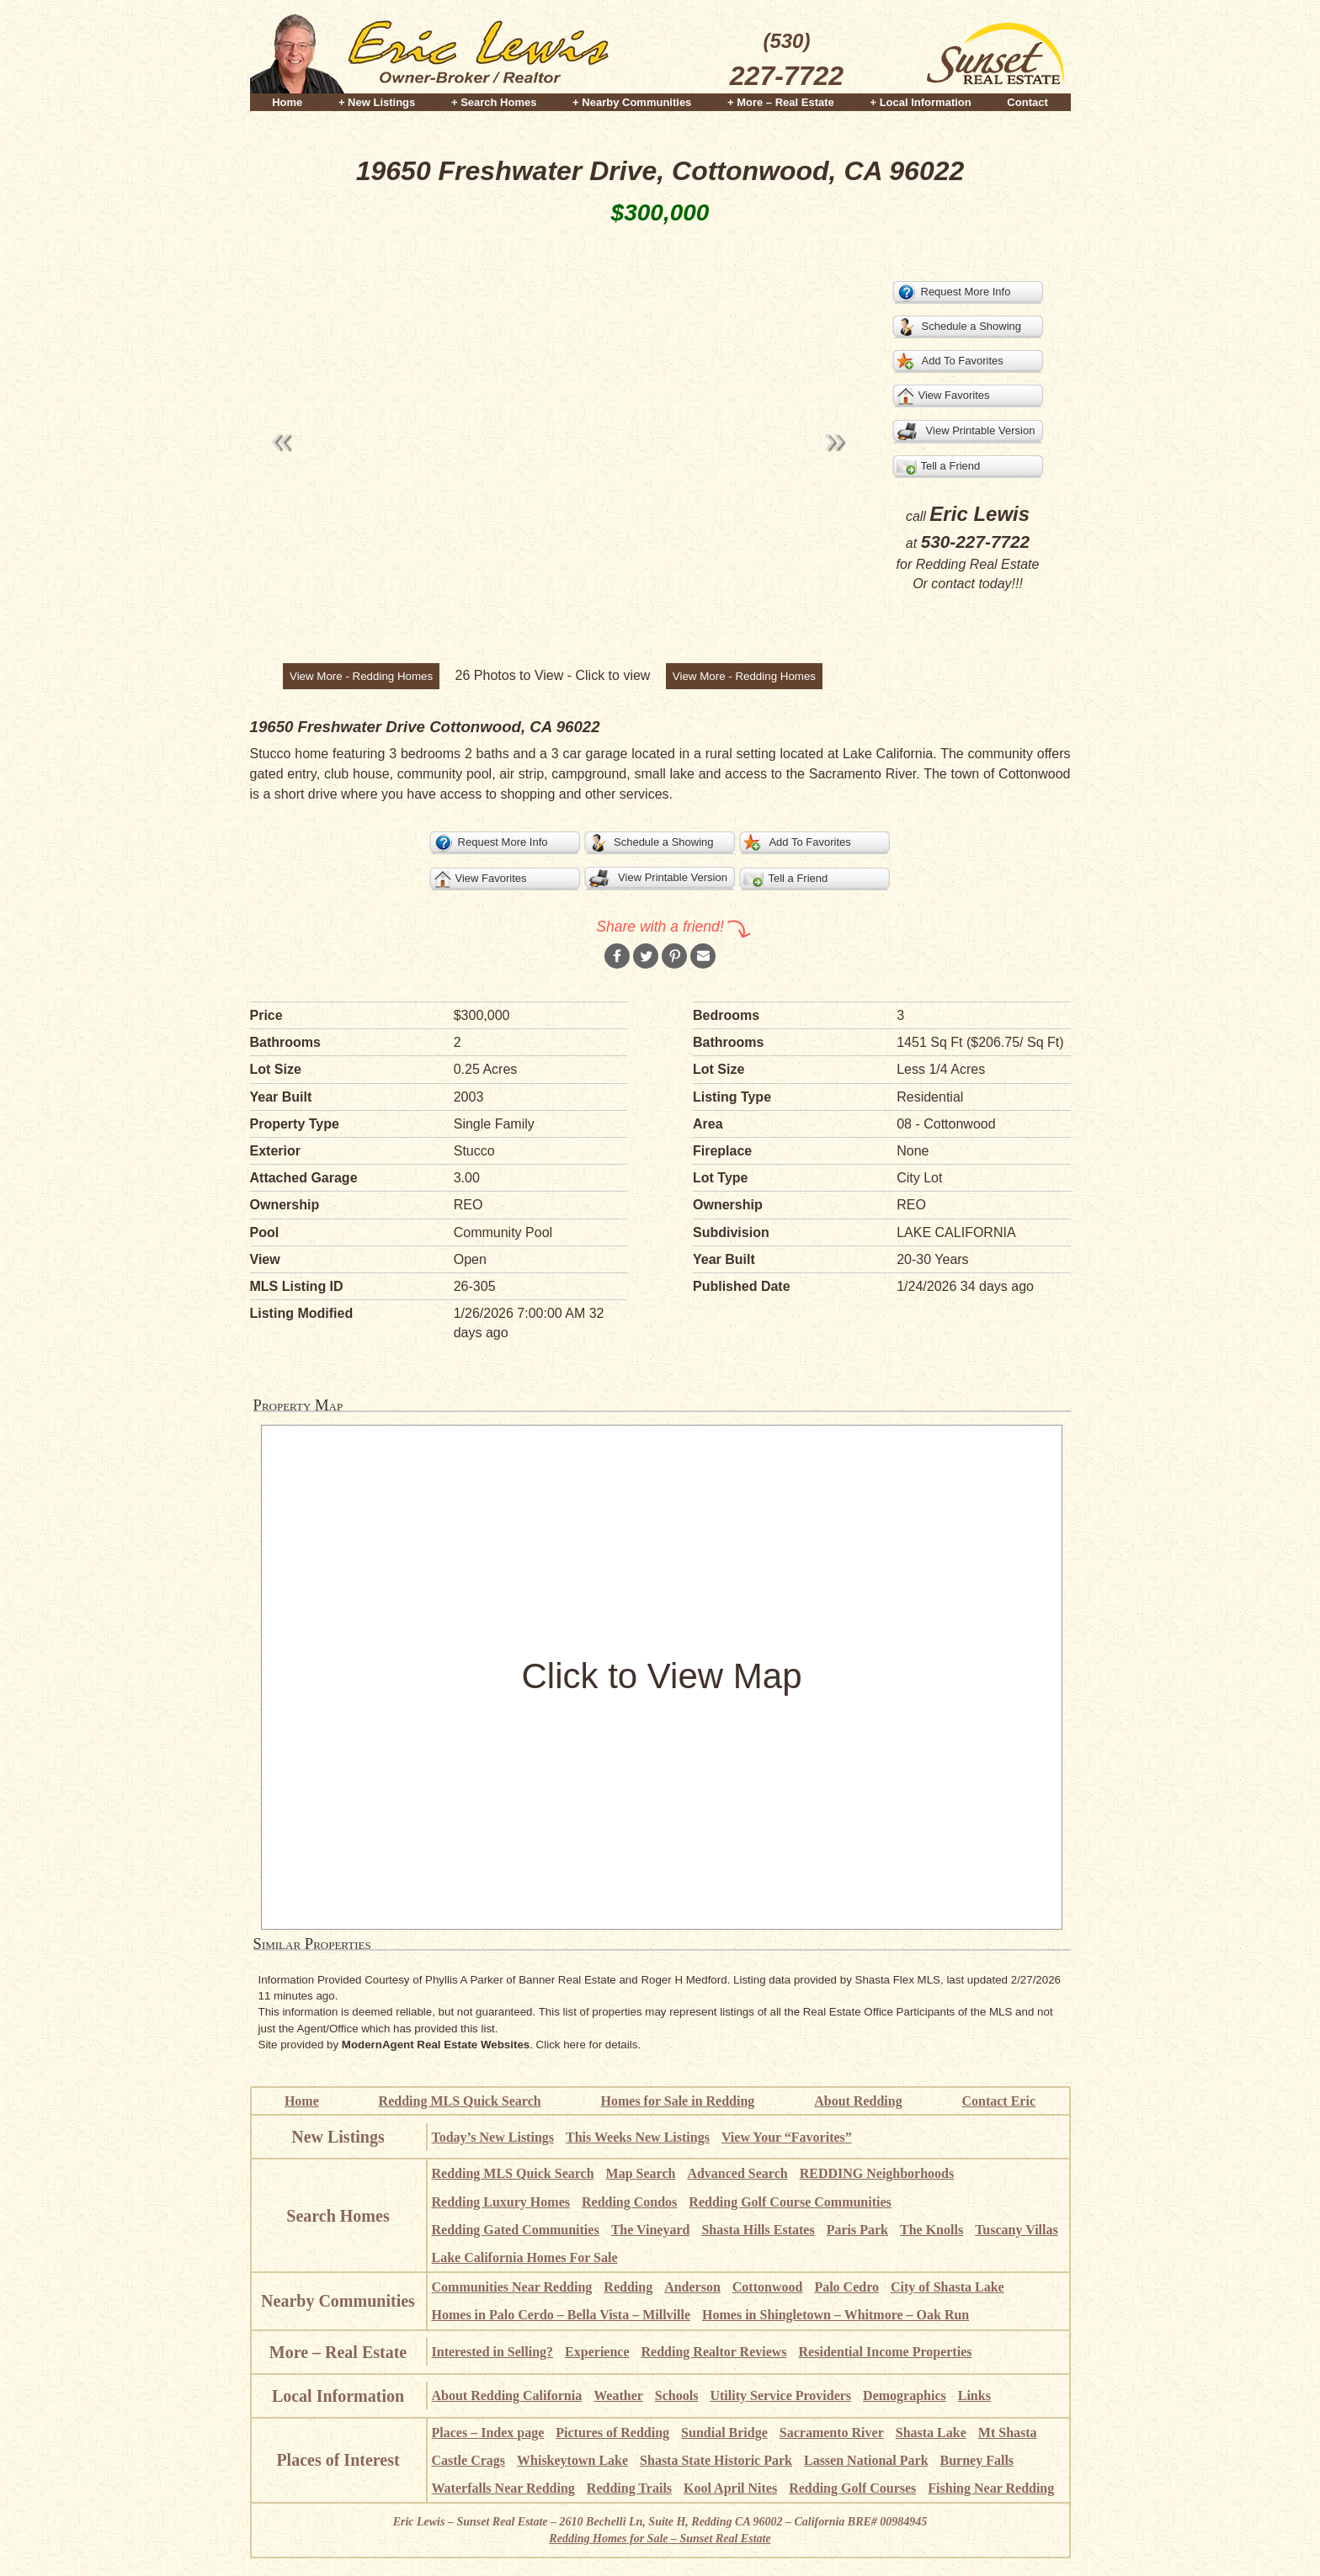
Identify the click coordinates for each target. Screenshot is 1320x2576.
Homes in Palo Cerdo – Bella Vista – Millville (561, 2315)
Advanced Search (737, 2173)
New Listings (338, 2136)
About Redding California (507, 2395)
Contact (1027, 102)
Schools (677, 2395)
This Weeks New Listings (638, 2137)
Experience (597, 2352)
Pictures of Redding (612, 2432)
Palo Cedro (846, 2287)
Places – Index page (488, 2432)
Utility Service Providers (780, 2395)
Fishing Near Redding (991, 2488)
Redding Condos (629, 2202)
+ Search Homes (494, 102)
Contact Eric (998, 2101)
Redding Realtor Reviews (714, 2352)
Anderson (692, 2287)
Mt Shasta (1007, 2432)
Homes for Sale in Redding (678, 2101)
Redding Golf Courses (852, 2488)
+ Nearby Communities (631, 102)
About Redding (858, 2101)
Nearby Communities (338, 2301)
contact (953, 583)
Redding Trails (629, 2488)
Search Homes (337, 2216)
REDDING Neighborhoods (877, 2173)
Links (974, 2395)
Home (287, 102)
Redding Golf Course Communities (790, 2202)
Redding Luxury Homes (501, 2202)
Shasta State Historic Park (716, 2460)
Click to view (612, 675)
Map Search (641, 2173)
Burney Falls (977, 2460)
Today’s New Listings (493, 2137)
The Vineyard (650, 2230)
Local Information (338, 2396)
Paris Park (857, 2230)
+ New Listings (376, 102)
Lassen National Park (866, 2460)
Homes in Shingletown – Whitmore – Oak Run (835, 2315)
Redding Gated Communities (515, 2230)
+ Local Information (920, 102)
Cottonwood (767, 2287)
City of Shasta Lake (947, 2287)
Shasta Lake (931, 2432)
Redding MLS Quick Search (460, 2101)
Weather (618, 2395)
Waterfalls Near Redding (503, 2488)
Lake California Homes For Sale (525, 2257)
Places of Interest (337, 2460)
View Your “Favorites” (786, 2137)
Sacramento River (832, 2432)
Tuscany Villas (1016, 2230)
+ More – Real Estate (780, 102)
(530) (787, 62)
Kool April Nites (730, 2488)
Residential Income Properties (885, 2352)
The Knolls (931, 2230)
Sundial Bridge (724, 2432)
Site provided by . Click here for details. (449, 2044)
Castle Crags (469, 2460)
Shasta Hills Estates (757, 2230)
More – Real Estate (338, 2352)
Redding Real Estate (978, 564)
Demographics (904, 2395)
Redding (628, 2287)
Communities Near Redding (512, 2287)
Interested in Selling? (493, 2352)
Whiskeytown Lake (572, 2460)
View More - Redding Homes (361, 676)
